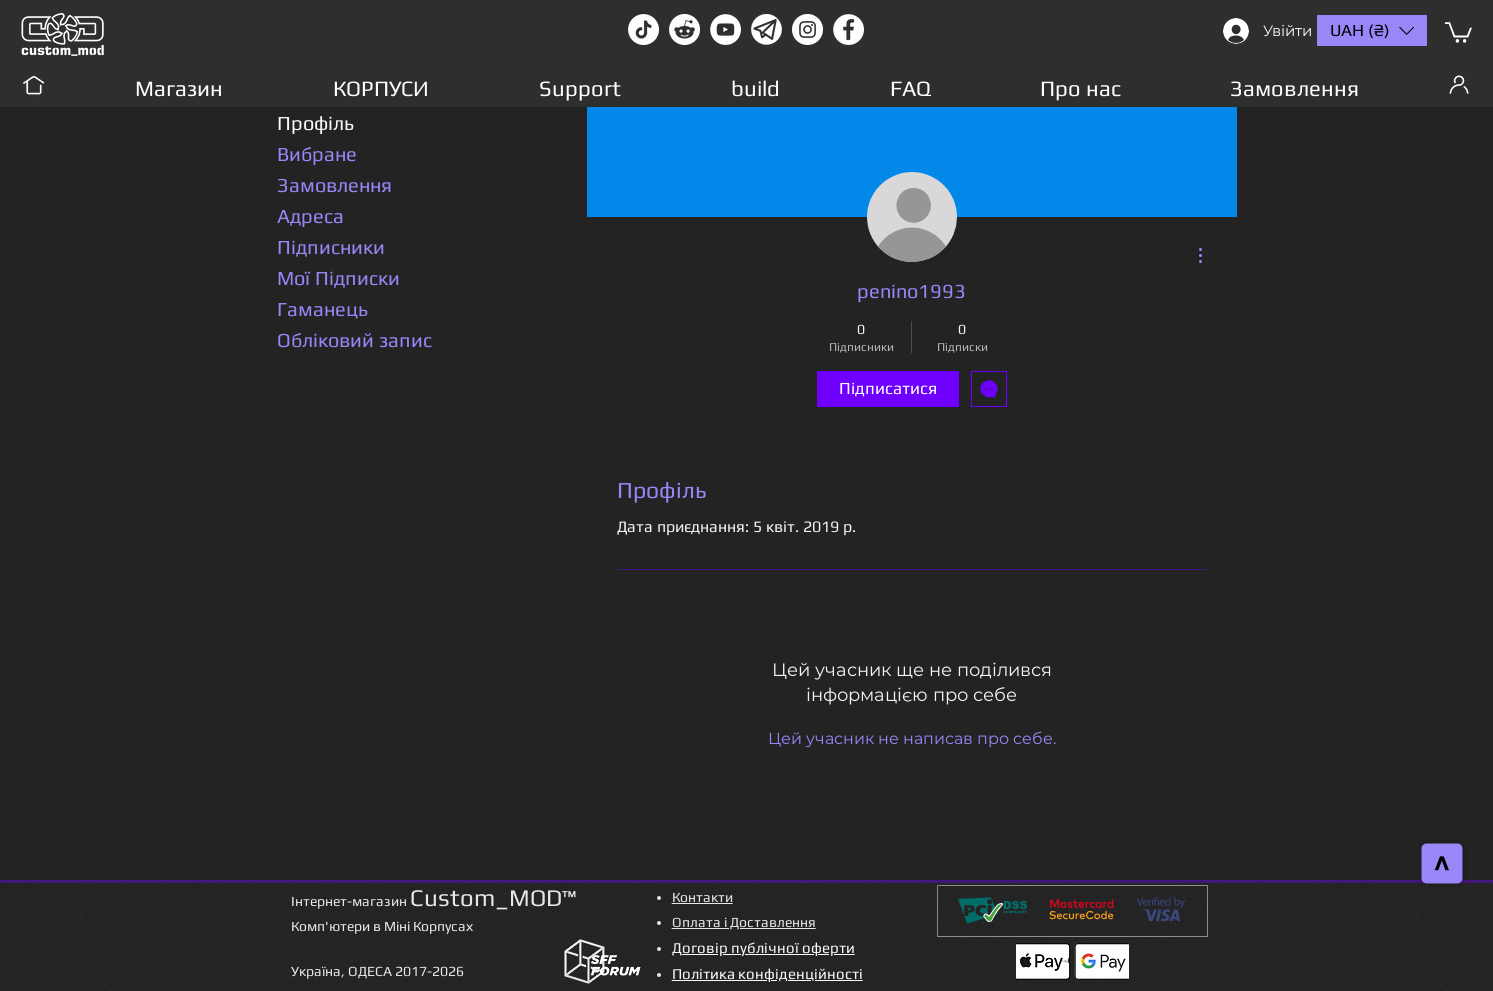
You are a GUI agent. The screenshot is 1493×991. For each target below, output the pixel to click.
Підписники (331, 246)
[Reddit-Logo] (684, 29)
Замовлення (334, 184)
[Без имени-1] (766, 29)
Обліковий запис (354, 339)
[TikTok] (643, 29)
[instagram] (807, 29)
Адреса (310, 215)
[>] (1442, 864)
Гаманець (322, 308)
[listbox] (1372, 30)
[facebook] (848, 29)
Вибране (317, 153)
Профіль (315, 122)
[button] (1458, 31)
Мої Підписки (338, 277)
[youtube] (725, 29)
